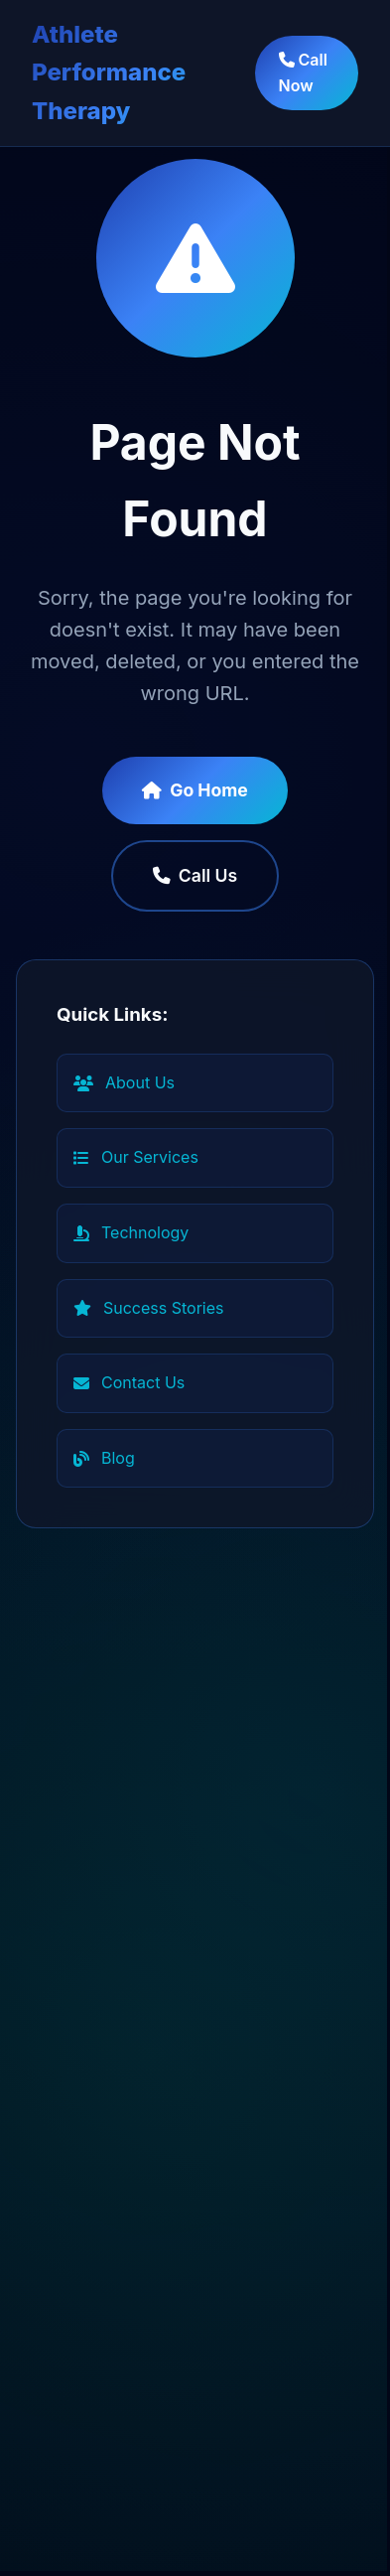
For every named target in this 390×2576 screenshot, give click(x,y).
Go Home (195, 790)
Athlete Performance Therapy (109, 72)
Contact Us (129, 1382)
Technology (131, 1232)
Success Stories (148, 1308)
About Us (124, 1082)
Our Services (135, 1157)
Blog (104, 1458)
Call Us (195, 875)
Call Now (303, 72)
